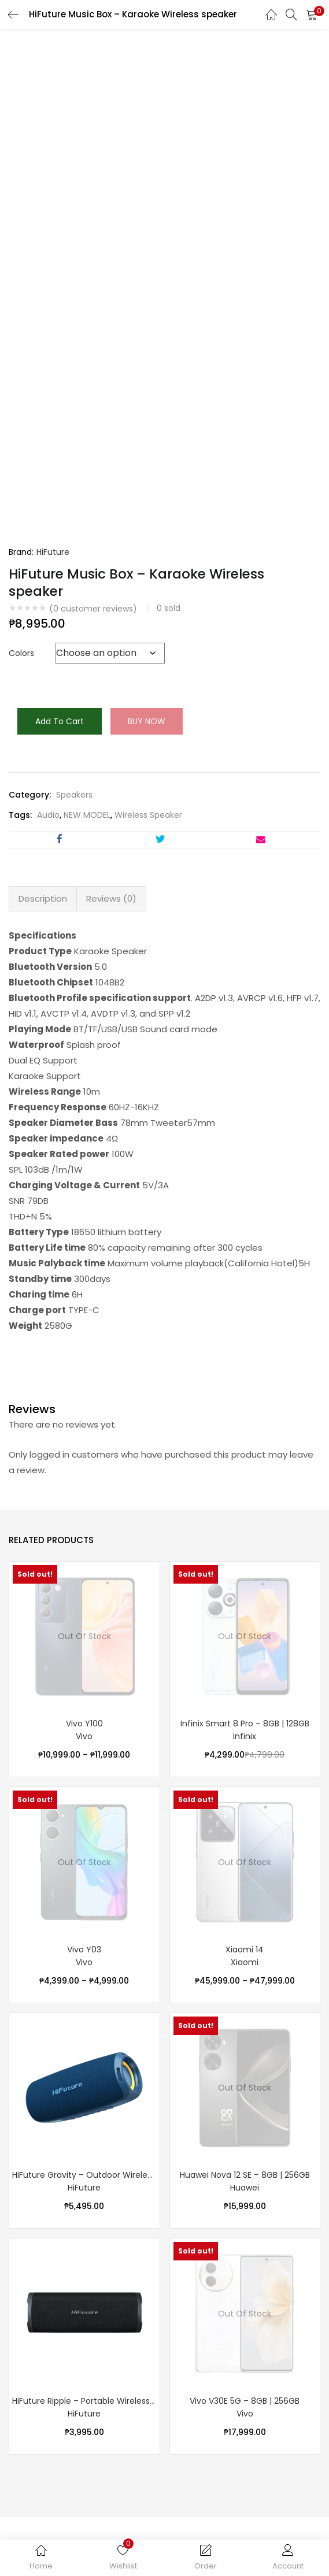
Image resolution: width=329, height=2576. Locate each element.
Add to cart (59, 721)
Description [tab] (43, 898)
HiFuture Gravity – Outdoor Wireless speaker (84, 2175)
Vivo (84, 1736)
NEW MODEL (87, 815)
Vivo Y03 (84, 1949)
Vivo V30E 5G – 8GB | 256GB (245, 2401)
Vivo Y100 (84, 1723)
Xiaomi (244, 1962)
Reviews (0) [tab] (111, 898)
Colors (21, 653)
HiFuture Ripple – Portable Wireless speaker (84, 2401)
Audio (48, 815)
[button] (311, 14)
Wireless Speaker (148, 815)
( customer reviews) (93, 609)
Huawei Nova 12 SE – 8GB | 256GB (245, 2175)
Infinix (244, 1736)
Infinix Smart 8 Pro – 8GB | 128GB (244, 1723)
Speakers (74, 794)
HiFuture (52, 552)
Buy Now (146, 721)
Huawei (244, 2187)
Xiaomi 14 (245, 1949)
